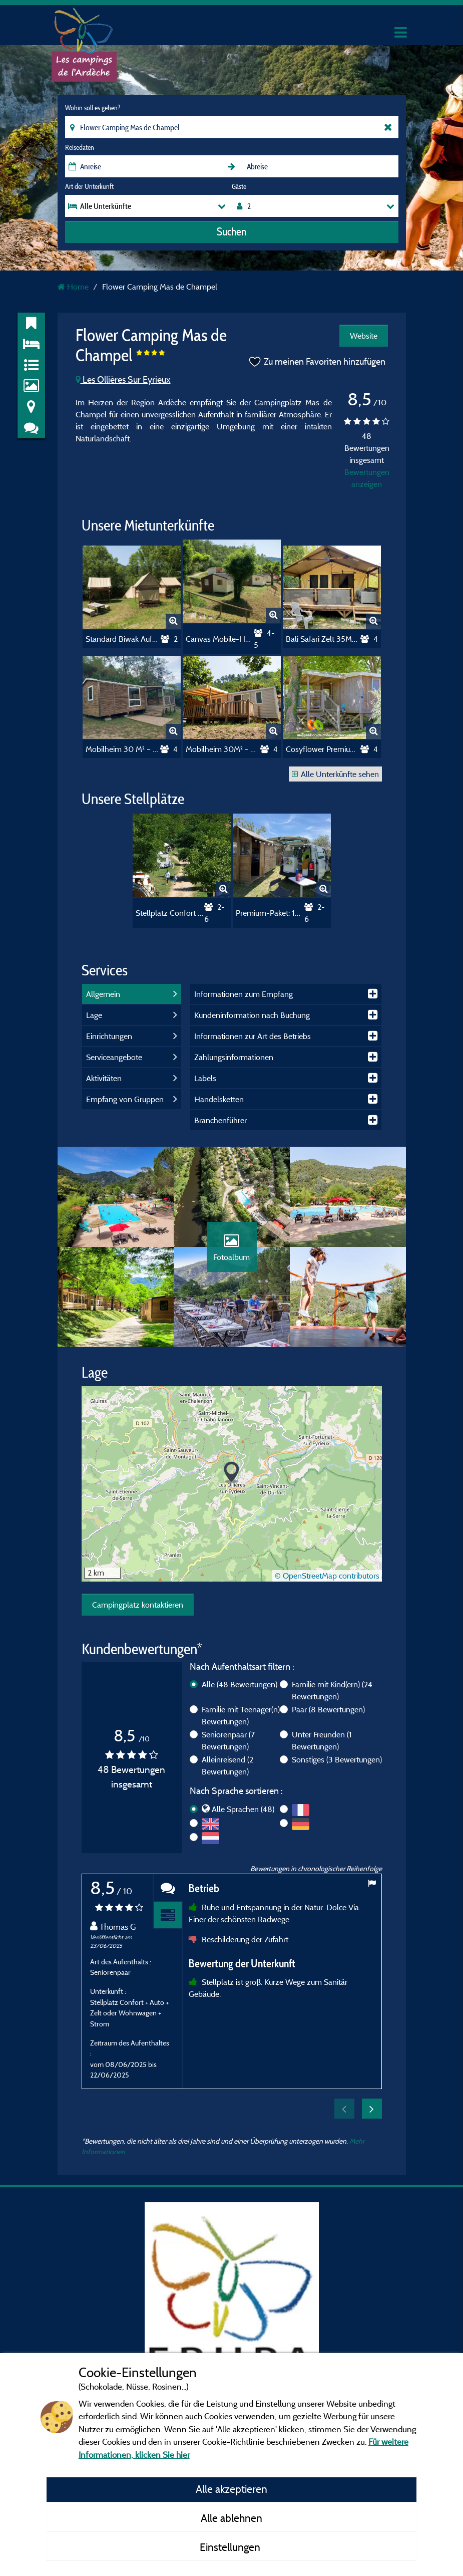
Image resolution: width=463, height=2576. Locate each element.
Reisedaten (79, 147)
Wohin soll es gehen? (92, 107)
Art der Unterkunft (89, 186)
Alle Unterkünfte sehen (335, 774)
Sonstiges (337, 1759)
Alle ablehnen (231, 2517)
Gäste (239, 186)
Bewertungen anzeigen (366, 478)
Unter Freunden (322, 1740)
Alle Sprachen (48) (243, 1809)
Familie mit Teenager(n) (245, 1715)
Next (372, 2109)
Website (363, 336)
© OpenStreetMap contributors (327, 1576)
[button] (231, 1472)
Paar (328, 1709)
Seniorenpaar (228, 1740)
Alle (239, 1684)
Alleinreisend (227, 1765)
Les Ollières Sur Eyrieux (123, 379)
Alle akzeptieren (231, 2488)
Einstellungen (231, 2546)
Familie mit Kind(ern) (332, 1690)
